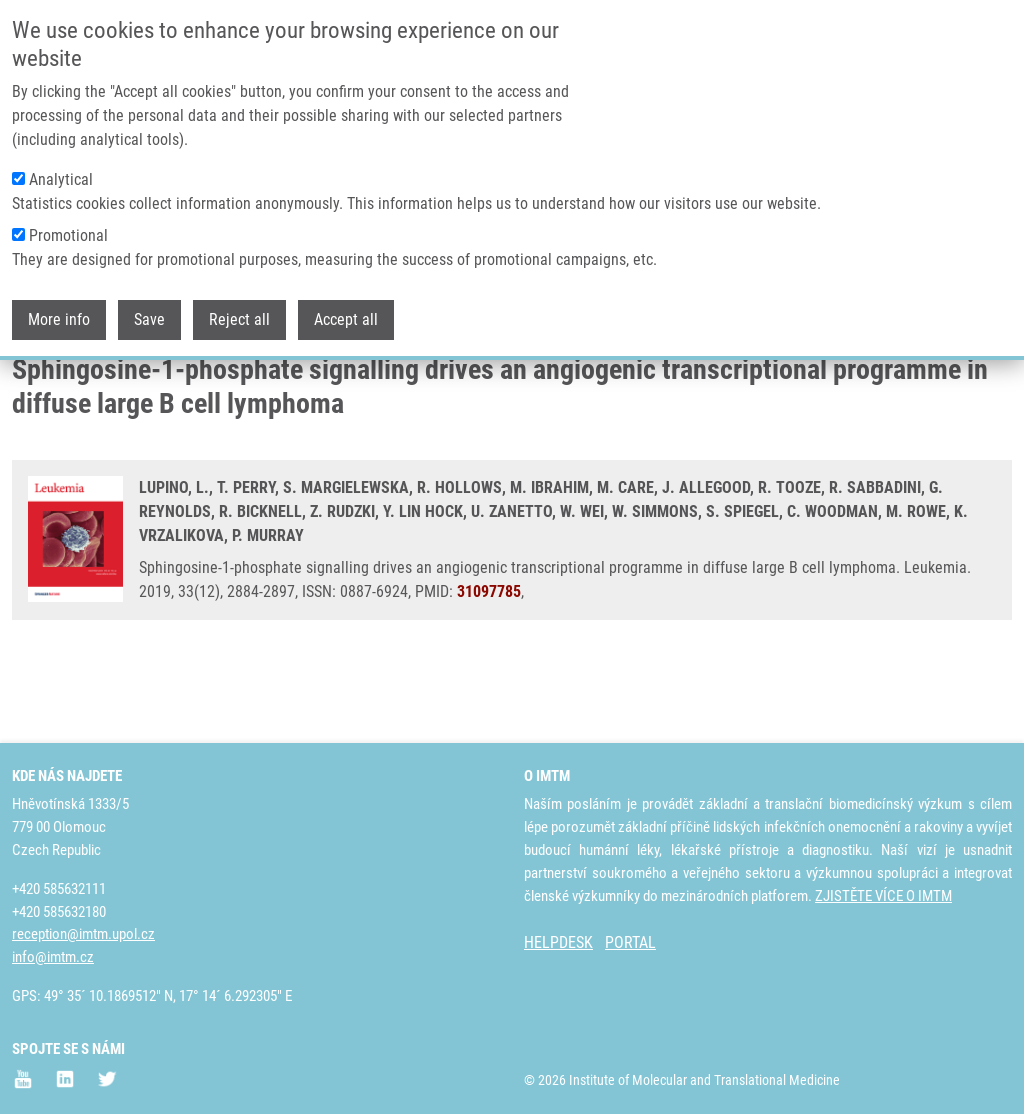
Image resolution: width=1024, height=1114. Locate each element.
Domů (28, 385)
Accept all (346, 317)
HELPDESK (558, 942)
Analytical (61, 177)
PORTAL (630, 942)
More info (59, 317)
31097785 (489, 666)
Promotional (68, 233)
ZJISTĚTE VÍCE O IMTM (883, 896)
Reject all (239, 317)
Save (149, 317)
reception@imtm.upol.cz (83, 934)
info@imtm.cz (53, 957)
